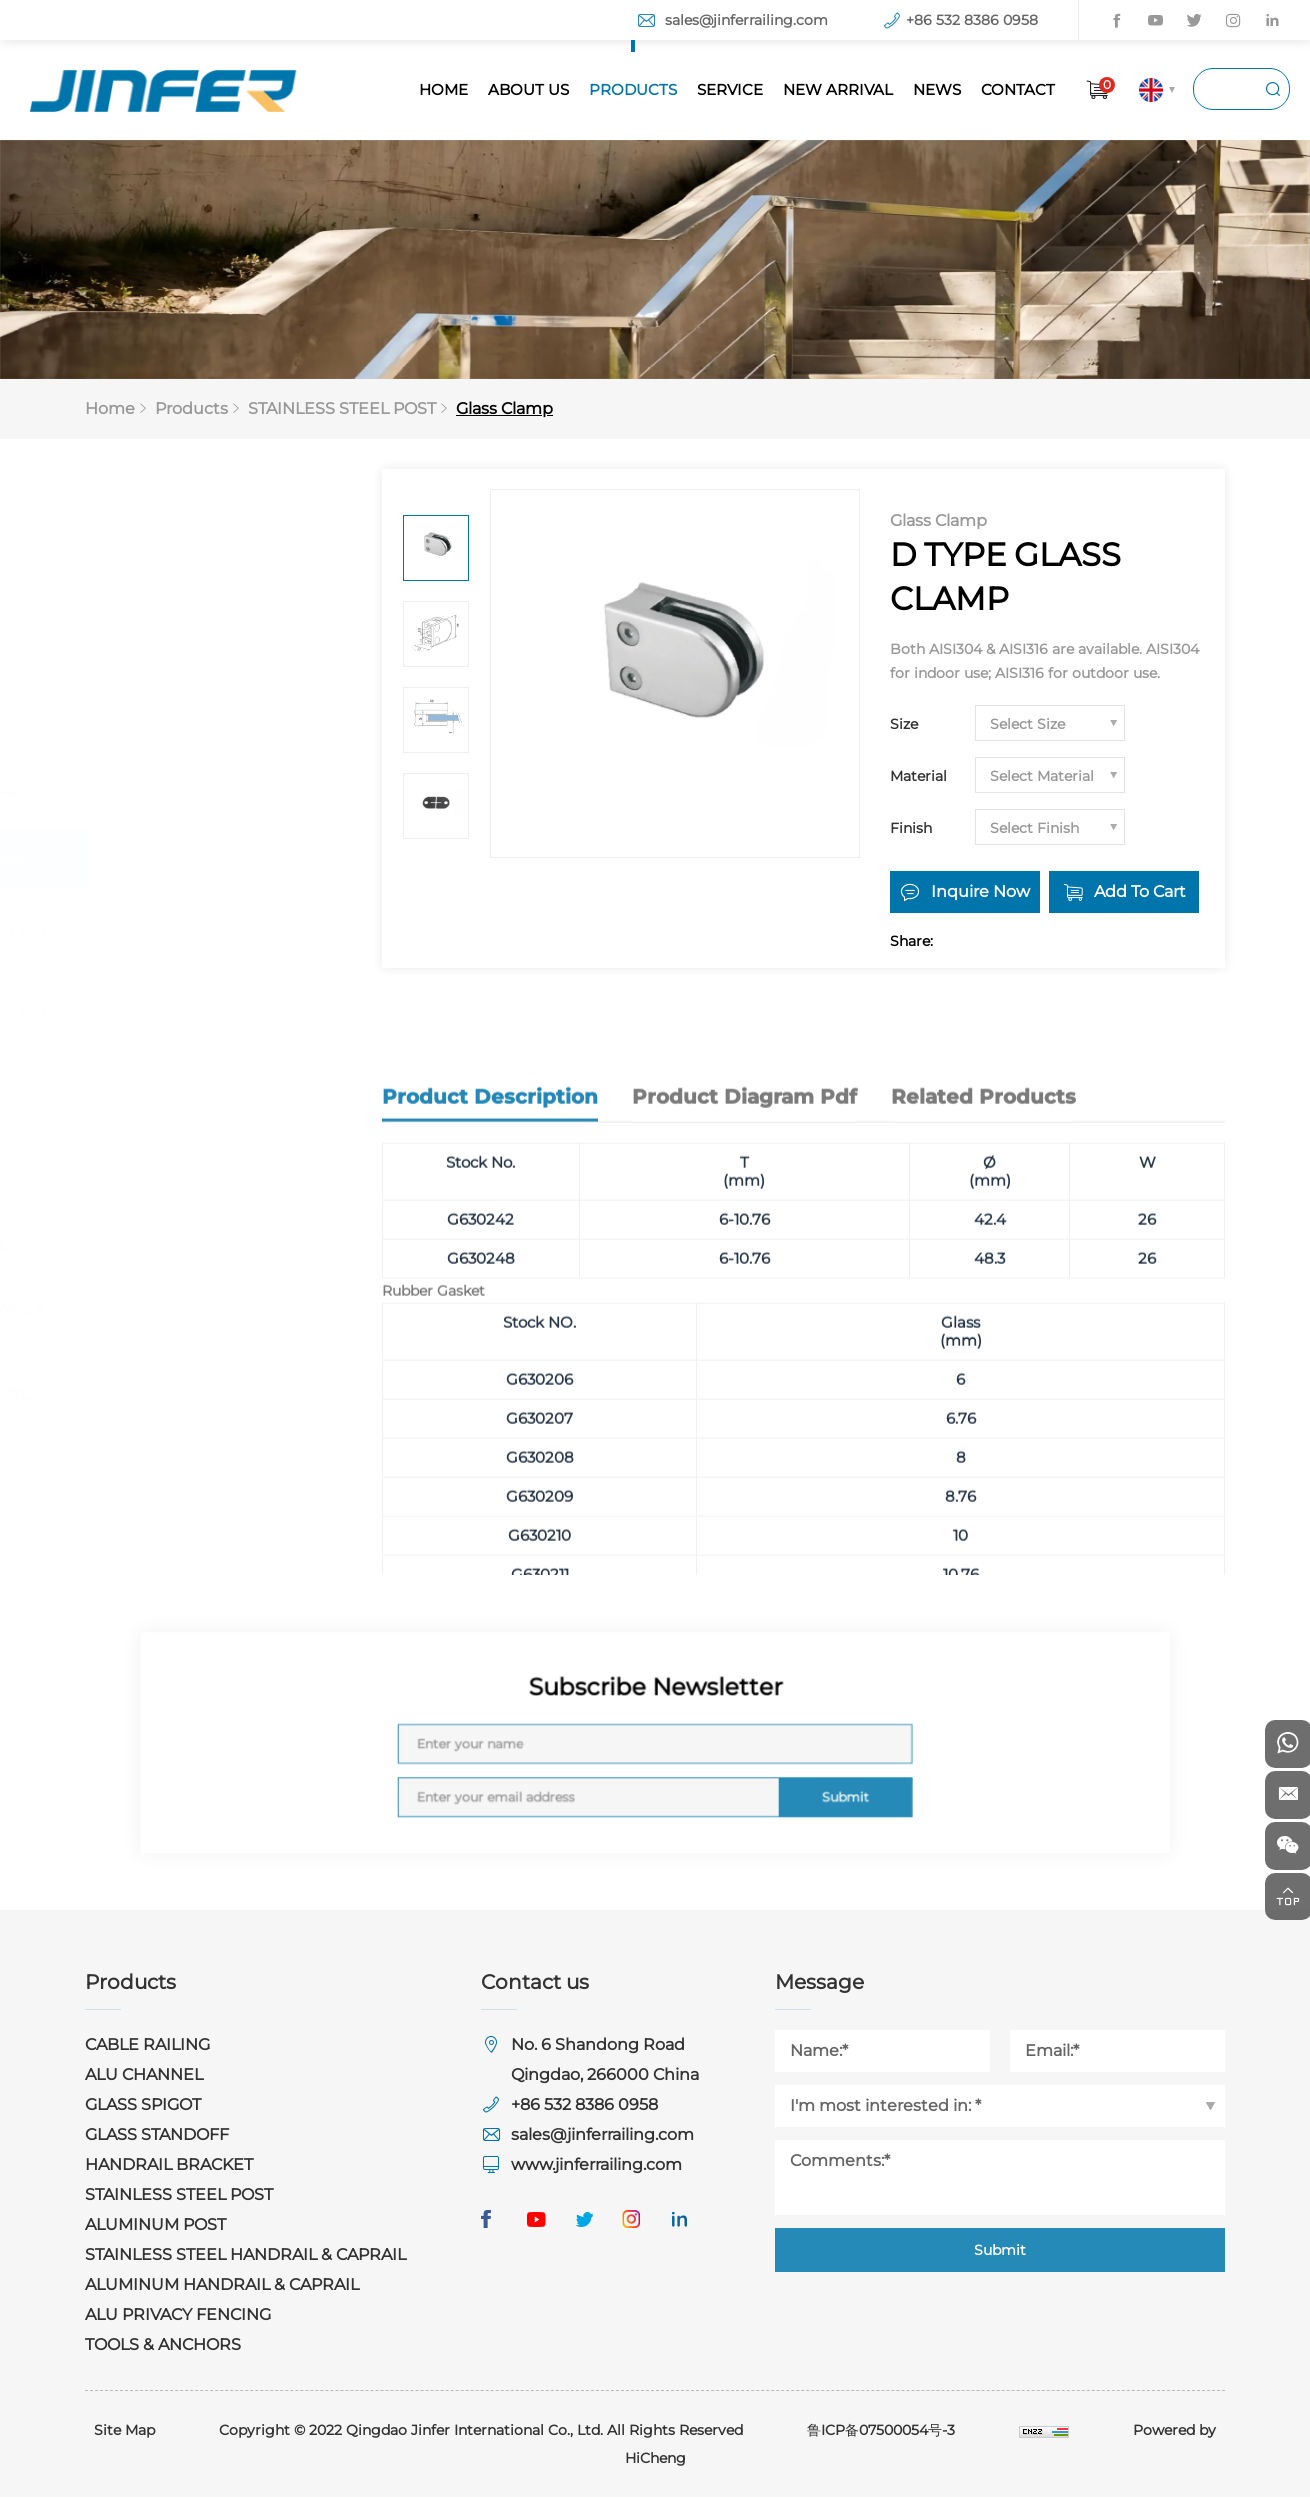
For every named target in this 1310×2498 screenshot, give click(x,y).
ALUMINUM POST (180, 1163)
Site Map (124, 2431)
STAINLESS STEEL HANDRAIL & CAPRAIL (198, 1236)
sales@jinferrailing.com (746, 20)
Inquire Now (980, 892)
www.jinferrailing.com (596, 2165)
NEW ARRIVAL (838, 89)
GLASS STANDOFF (182, 739)
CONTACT (1018, 89)
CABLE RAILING (172, 559)
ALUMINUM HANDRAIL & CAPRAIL (210, 1322)
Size (904, 725)
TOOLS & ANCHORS (188, 1455)
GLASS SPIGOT (168, 679)
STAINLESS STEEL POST (342, 409)
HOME (443, 89)
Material (918, 777)
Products (191, 409)
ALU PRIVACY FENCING (203, 1395)
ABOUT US (528, 89)
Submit (778, 1779)
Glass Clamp (504, 409)
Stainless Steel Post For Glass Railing (218, 948)
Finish (911, 829)
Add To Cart (1141, 892)
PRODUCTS (633, 89)
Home (110, 409)
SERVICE (730, 89)
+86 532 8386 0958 (972, 20)
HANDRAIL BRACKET (194, 799)
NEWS (937, 89)
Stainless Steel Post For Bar (218, 1026)
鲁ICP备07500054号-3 (881, 2431)
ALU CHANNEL (169, 619)
